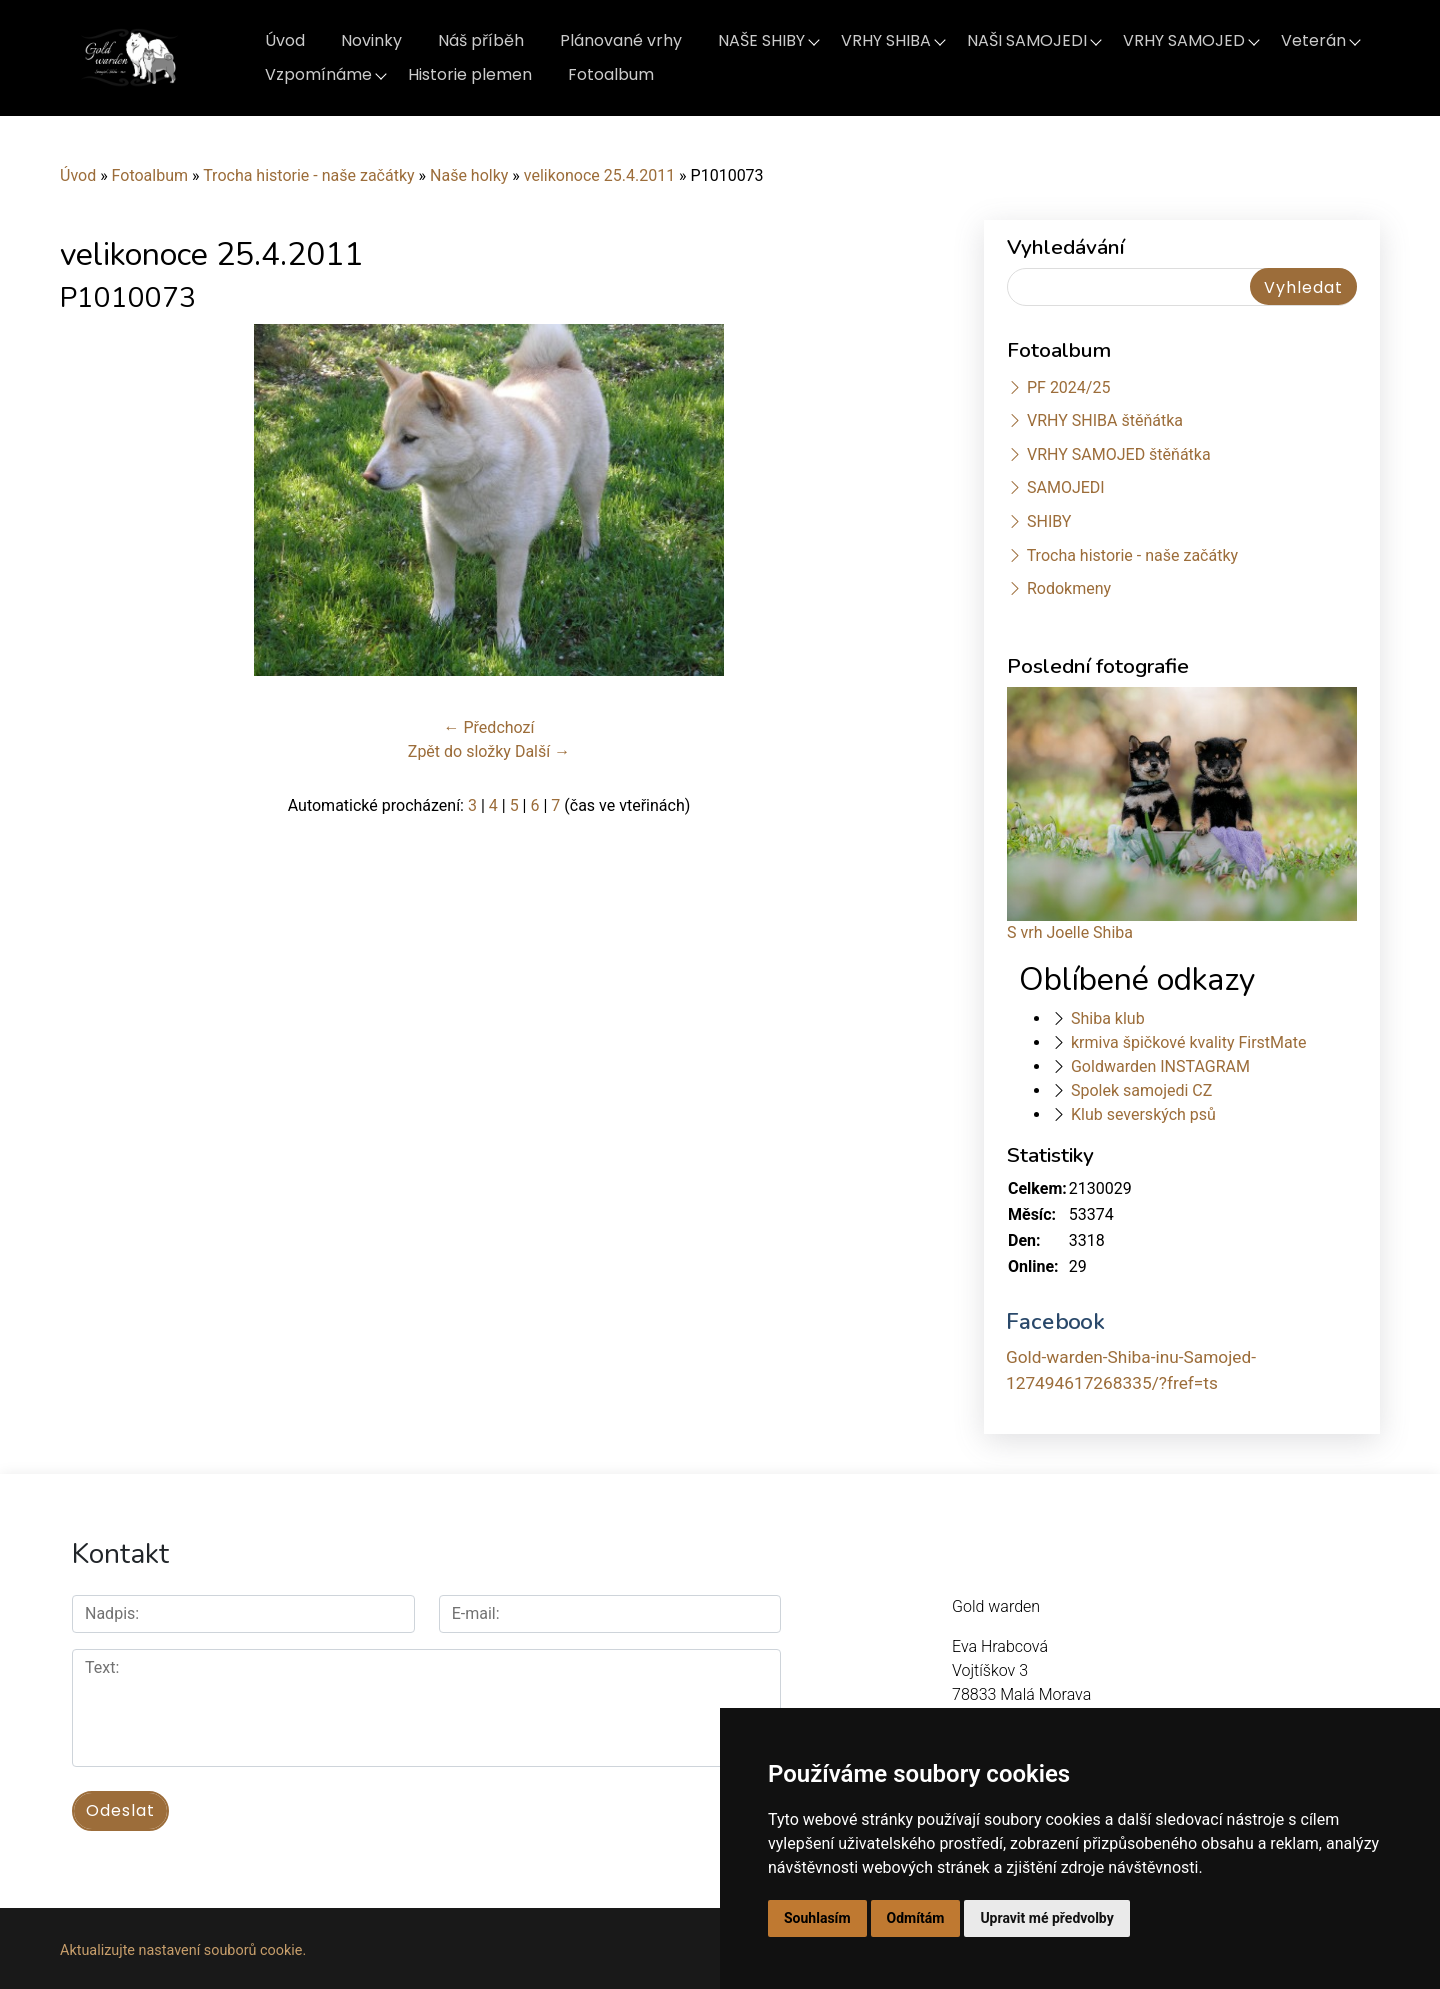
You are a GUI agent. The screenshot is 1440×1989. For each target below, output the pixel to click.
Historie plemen (470, 74)
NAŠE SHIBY (761, 40)
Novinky (371, 40)
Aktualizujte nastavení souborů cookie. (183, 1945)
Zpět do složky (459, 751)
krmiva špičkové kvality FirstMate (1189, 1042)
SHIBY (1049, 521)
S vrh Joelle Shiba (1070, 932)
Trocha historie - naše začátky (308, 175)
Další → (542, 751)
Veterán (1313, 40)
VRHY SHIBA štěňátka (1105, 420)
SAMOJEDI (1066, 487)
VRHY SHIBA (886, 40)
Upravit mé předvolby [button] (1046, 1918)
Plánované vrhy (621, 40)
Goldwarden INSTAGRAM (1160, 1066)
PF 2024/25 (1068, 387)
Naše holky (471, 175)
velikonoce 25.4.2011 (599, 175)
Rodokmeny (1069, 588)
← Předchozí (489, 727)
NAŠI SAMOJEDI (1027, 40)
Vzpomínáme (318, 74)
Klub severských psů (1143, 1114)
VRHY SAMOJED (1184, 40)
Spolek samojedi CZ (1141, 1090)
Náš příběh (481, 40)
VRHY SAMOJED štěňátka (1119, 454)
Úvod (285, 40)
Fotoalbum (611, 74)
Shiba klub (1108, 1018)
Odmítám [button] (916, 1918)
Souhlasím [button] (817, 1918)
